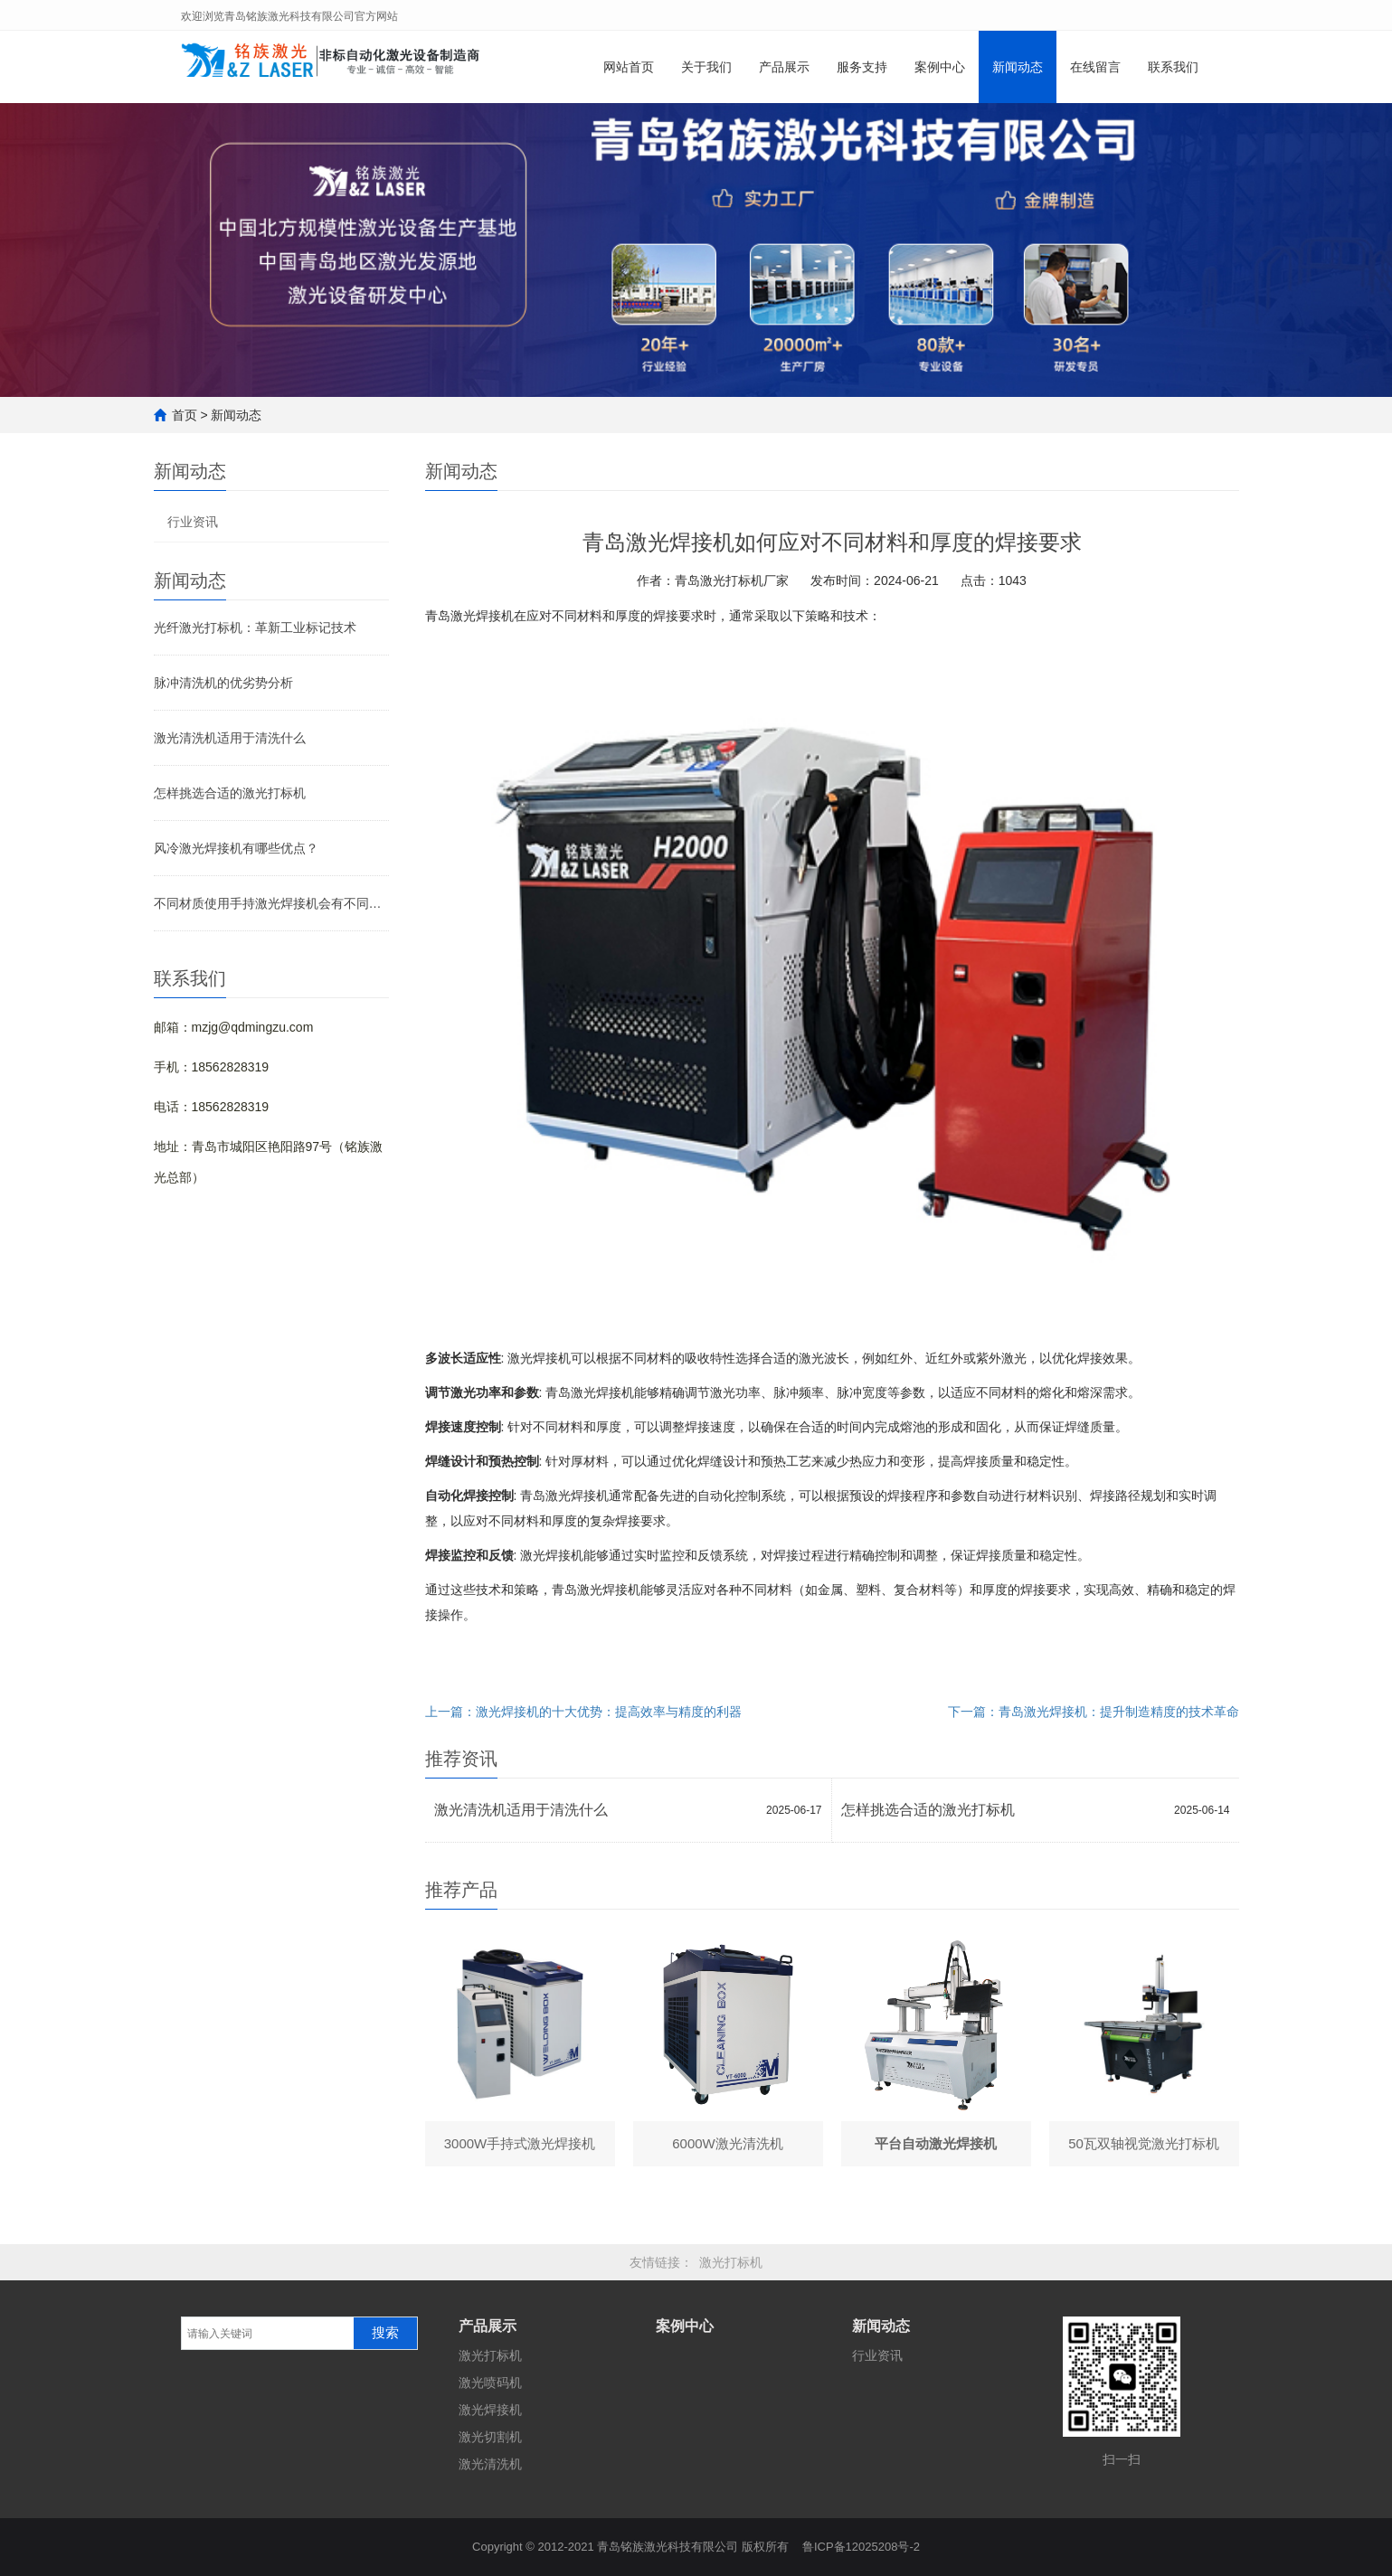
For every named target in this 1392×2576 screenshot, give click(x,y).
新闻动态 (1017, 67)
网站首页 (628, 67)
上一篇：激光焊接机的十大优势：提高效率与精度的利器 (583, 1711)
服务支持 (862, 67)
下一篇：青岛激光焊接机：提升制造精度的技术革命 (1093, 1711)
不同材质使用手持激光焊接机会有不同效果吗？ (271, 903)
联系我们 (1173, 67)
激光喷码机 (490, 2382)
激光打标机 (730, 2262)
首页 (184, 415)
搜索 (385, 2333)
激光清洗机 (490, 2464)
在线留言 (1095, 67)
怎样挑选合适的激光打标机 (230, 793)
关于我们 (706, 67)
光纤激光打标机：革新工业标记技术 (255, 627)
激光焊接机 (490, 2409)
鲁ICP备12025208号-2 (861, 2546)
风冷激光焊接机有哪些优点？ (236, 848)
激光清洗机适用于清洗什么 (230, 738)
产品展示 (784, 67)
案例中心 (939, 67)
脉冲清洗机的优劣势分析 (223, 682)
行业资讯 (192, 521)
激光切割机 (490, 2437)
